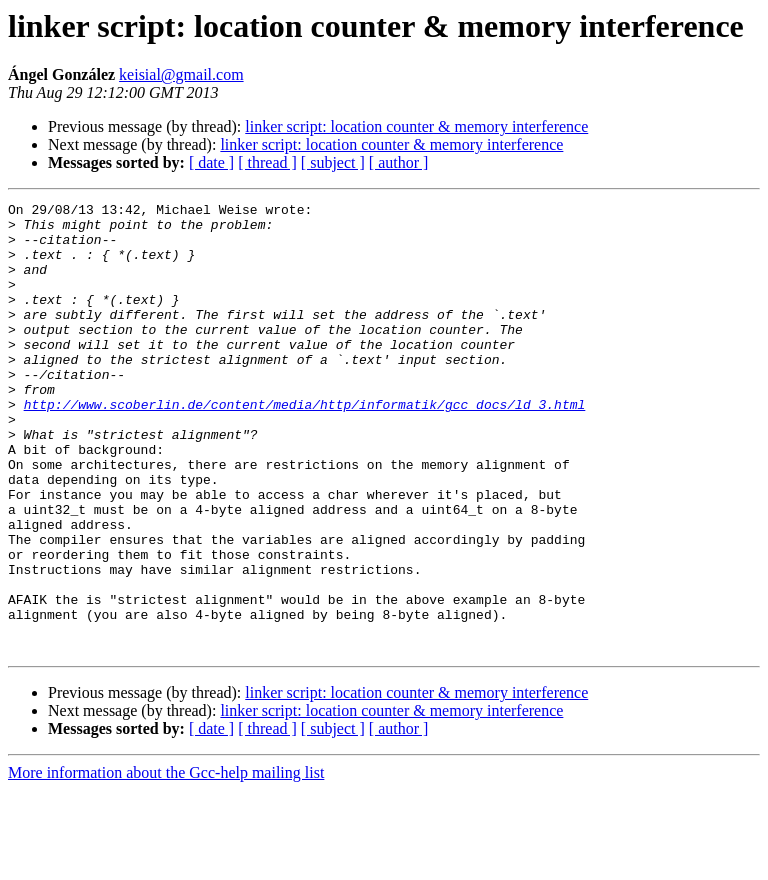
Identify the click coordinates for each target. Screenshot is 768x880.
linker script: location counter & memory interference (416, 126)
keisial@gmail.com (181, 74)
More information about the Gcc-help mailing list (166, 862)
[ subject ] (333, 162)
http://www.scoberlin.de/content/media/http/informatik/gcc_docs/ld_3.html (305, 446)
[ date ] (211, 162)
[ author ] (399, 162)
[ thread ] (267, 162)
